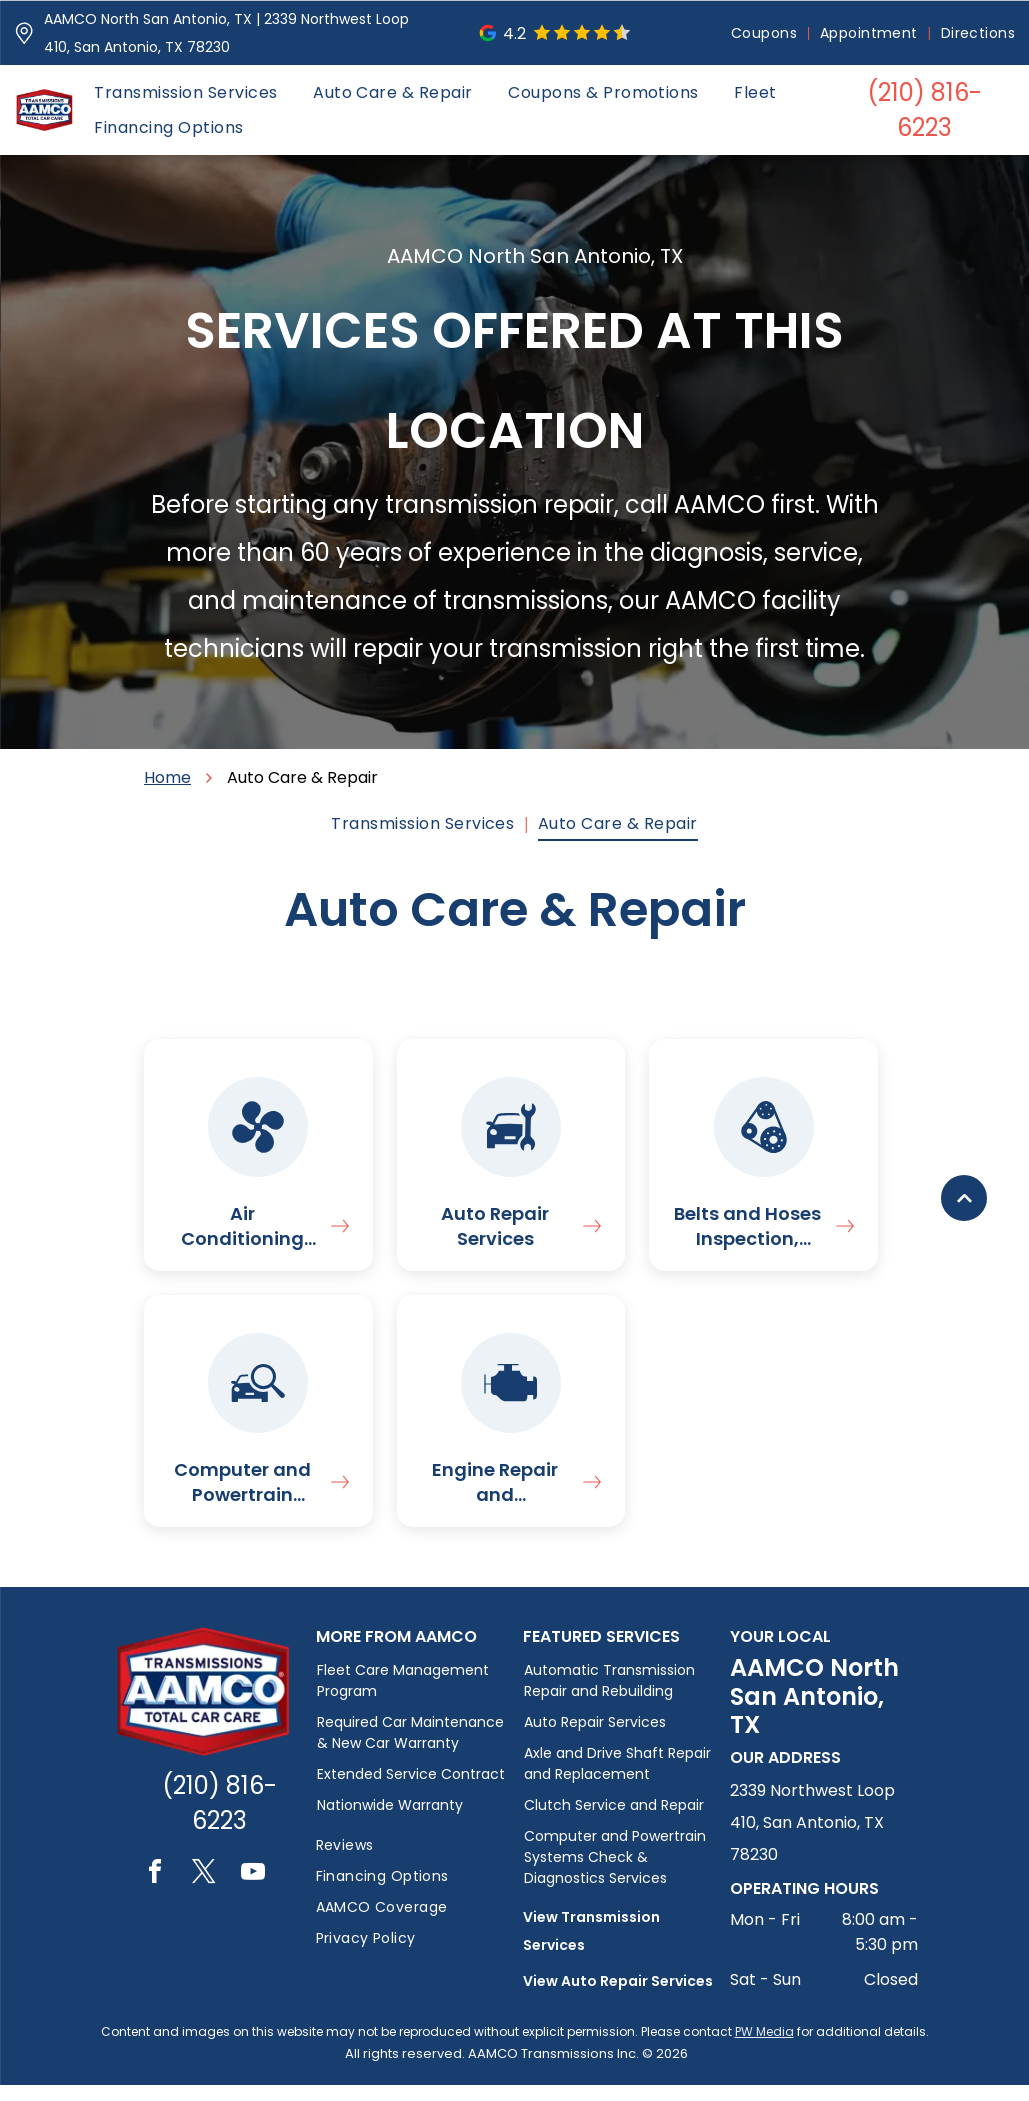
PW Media (764, 2047)
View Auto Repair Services (618, 1997)
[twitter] (204, 1890)
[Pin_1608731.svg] (24, 33)
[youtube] (253, 1890)
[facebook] (155, 1890)
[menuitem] (765, 33)
